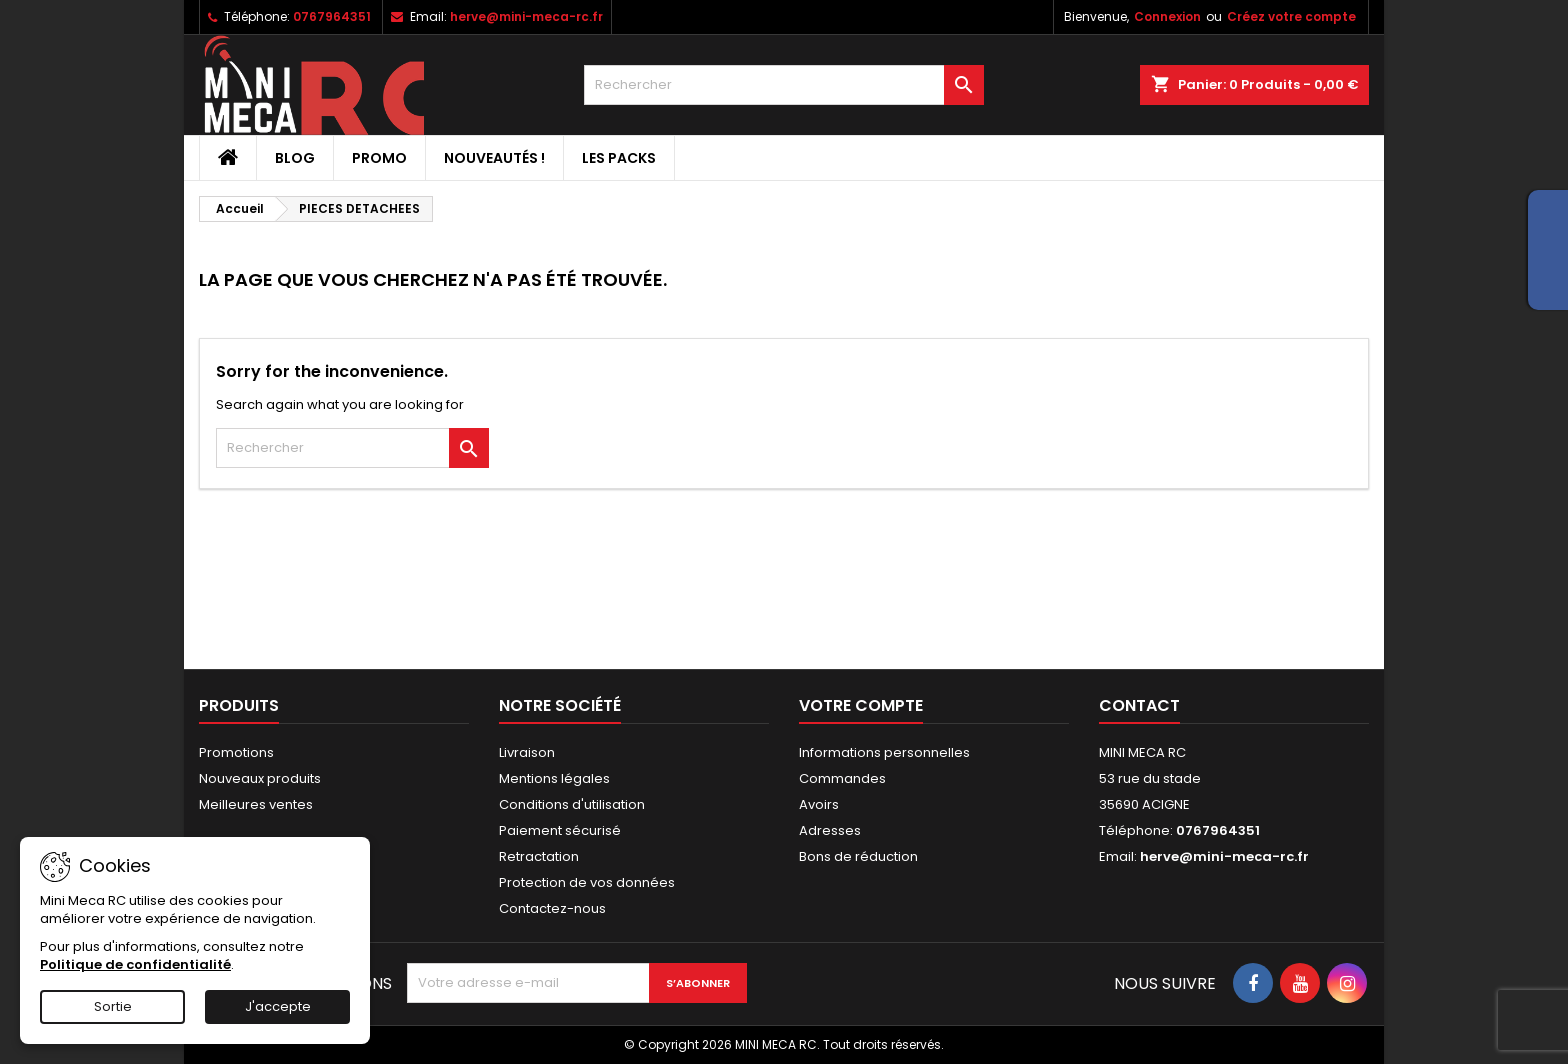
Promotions (236, 752)
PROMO (379, 158)
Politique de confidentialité (135, 964)
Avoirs (819, 804)
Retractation (539, 856)
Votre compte (861, 705)
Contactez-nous (552, 908)
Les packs (619, 158)
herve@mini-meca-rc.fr (526, 16)
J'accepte (278, 1006)
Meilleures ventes (256, 804)
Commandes (842, 778)
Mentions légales (554, 778)
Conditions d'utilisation (572, 804)
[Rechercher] (784, 85)
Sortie (113, 1006)
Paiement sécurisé (560, 830)
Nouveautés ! (494, 158)
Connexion (1167, 16)
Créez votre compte (1291, 16)
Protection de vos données (587, 882)
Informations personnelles (884, 752)
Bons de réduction (858, 856)
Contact (1139, 705)
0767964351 (332, 16)
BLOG (295, 158)
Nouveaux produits (260, 778)
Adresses (830, 830)
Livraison (527, 752)
